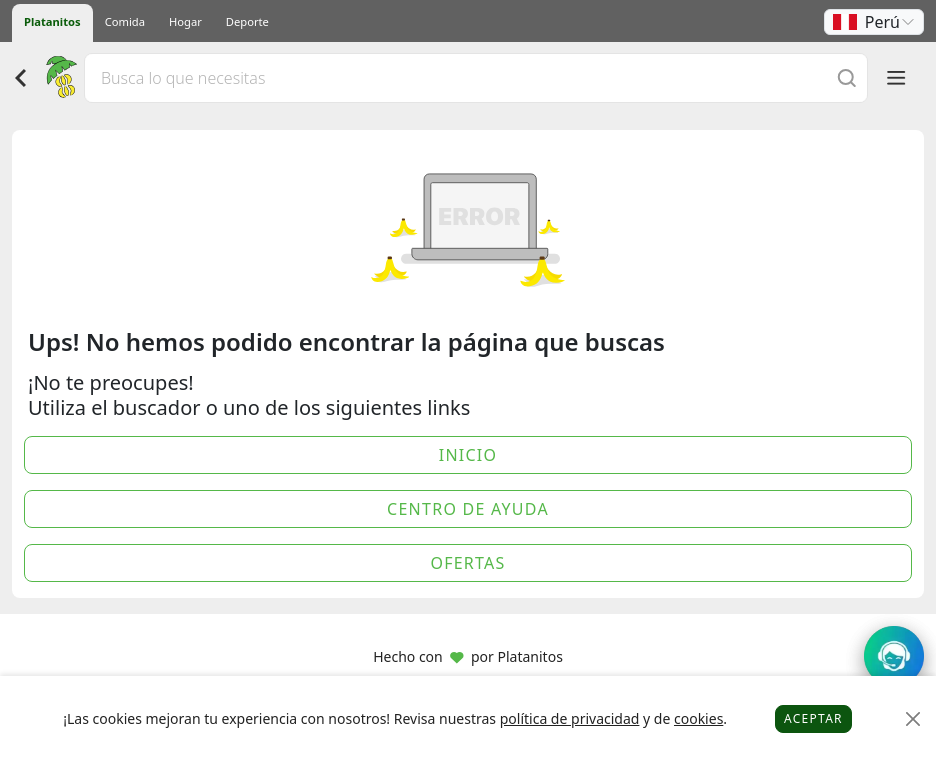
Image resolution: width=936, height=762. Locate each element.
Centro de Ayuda (468, 509)
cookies (698, 718)
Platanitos (52, 21)
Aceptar (813, 718)
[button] (874, 22)
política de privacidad (570, 718)
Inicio (468, 455)
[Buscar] (847, 77)
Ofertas (467, 563)
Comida (125, 21)
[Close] (913, 719)
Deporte (247, 21)
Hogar (185, 21)
